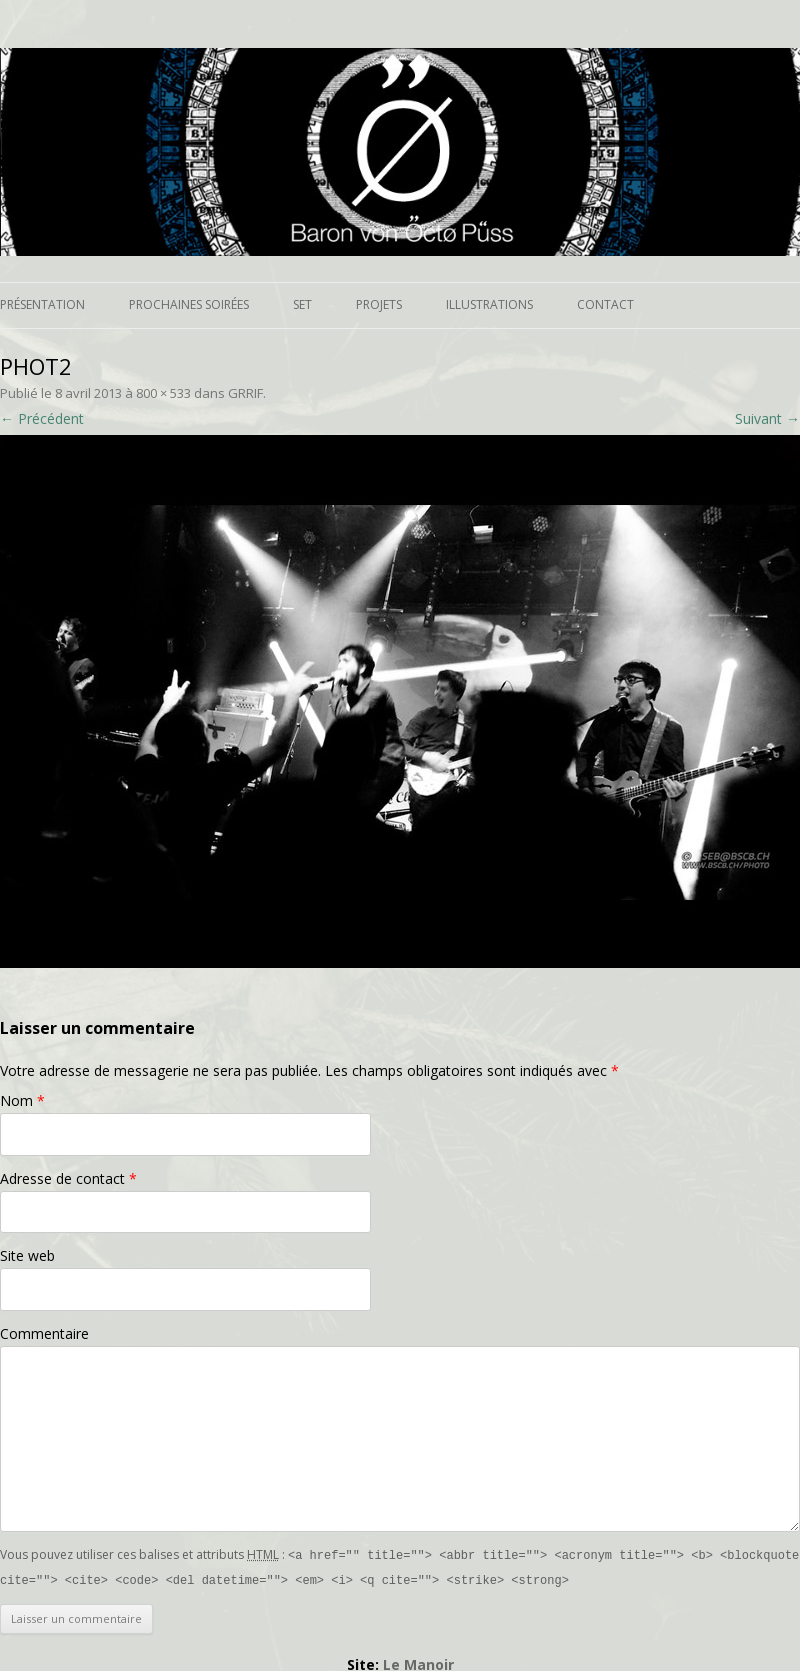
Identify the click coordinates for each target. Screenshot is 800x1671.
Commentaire (44, 1333)
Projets (379, 304)
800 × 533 (163, 393)
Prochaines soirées (189, 304)
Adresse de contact (68, 1178)
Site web (27, 1255)
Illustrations (489, 304)
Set (302, 304)
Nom (22, 1100)
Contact (605, 304)
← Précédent (42, 418)
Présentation (42, 304)
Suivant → (767, 418)
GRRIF (245, 393)
